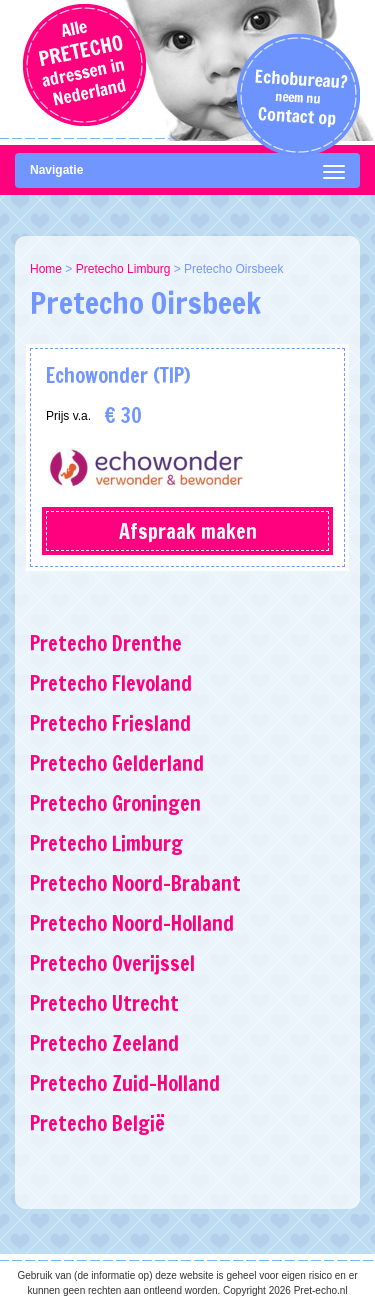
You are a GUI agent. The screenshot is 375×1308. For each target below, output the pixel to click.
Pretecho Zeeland (104, 1043)
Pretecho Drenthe (106, 643)
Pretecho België (97, 1123)
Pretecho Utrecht (104, 1003)
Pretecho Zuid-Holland (125, 1083)
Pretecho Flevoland (111, 683)
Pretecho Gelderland (117, 763)
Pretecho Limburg (123, 269)
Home (46, 269)
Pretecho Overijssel (112, 963)
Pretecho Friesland (110, 723)
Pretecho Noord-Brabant (135, 883)
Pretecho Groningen (115, 803)
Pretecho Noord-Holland (132, 923)
